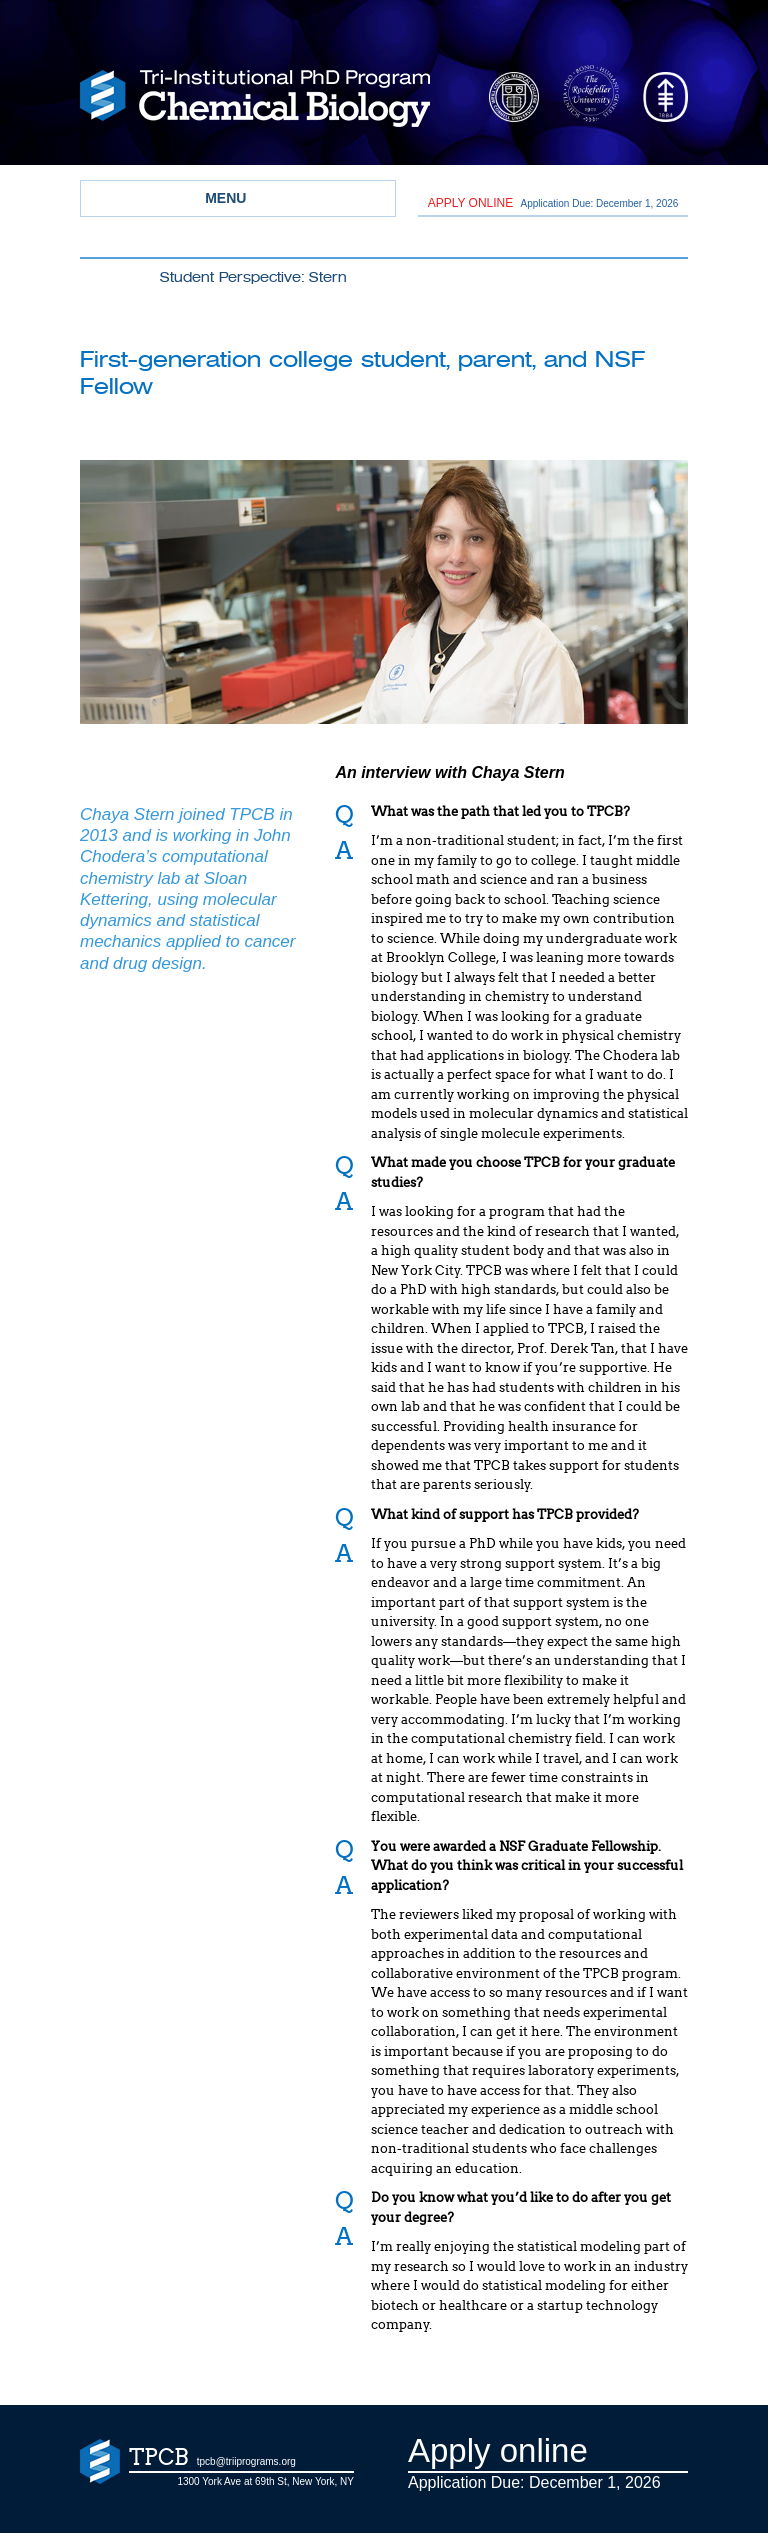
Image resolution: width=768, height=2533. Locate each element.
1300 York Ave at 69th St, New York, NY (265, 2481)
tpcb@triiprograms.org (246, 2461)
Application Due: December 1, (553, 203)
